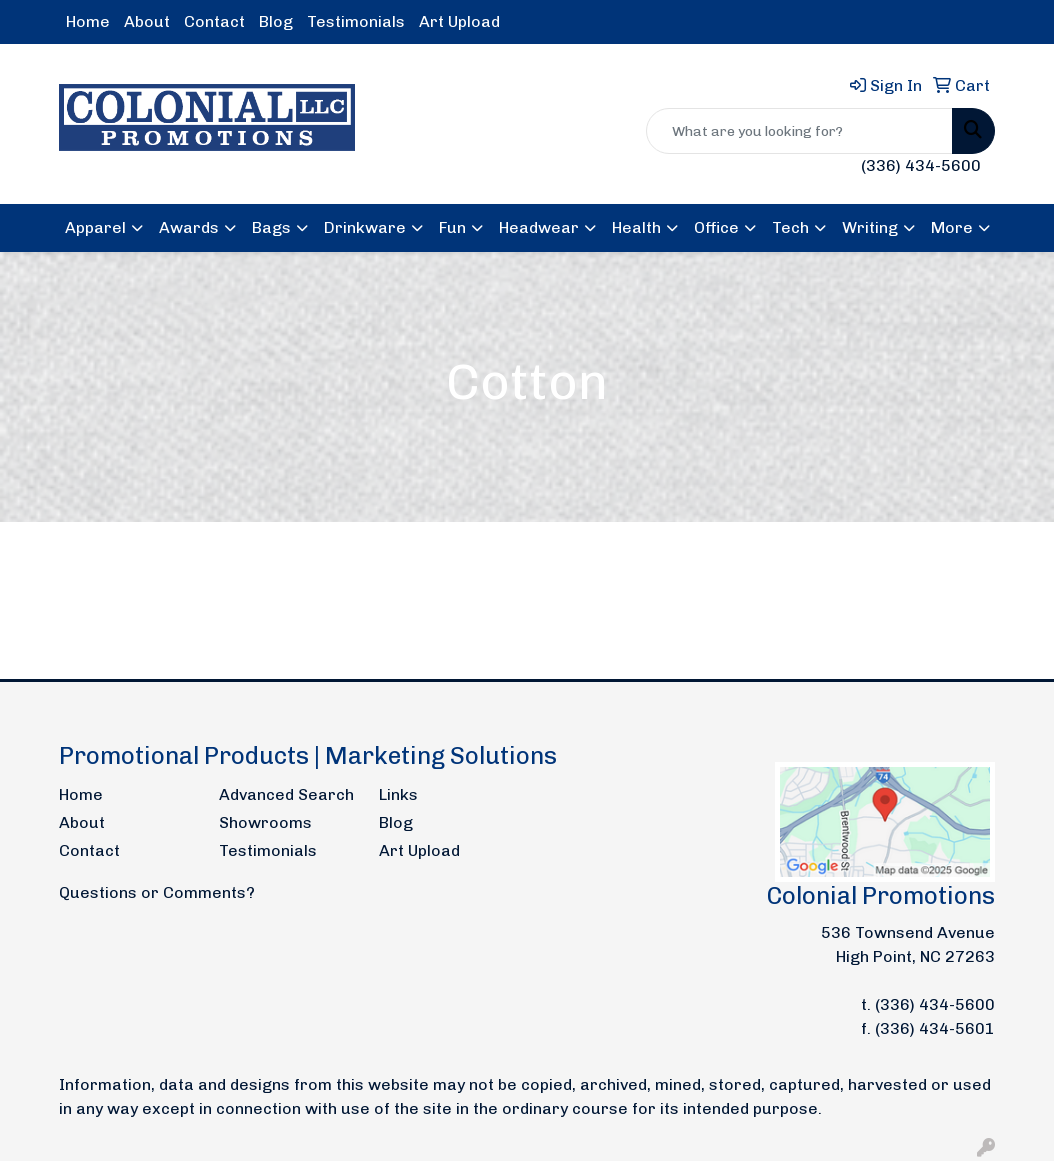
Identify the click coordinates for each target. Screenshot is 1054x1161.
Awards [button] (189, 227)
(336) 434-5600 (921, 165)
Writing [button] (870, 227)
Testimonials (356, 21)
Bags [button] (271, 227)
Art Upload (459, 21)
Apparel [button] (95, 227)
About (147, 21)
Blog (276, 21)
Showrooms (265, 822)
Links (398, 794)
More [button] (952, 227)
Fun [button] (452, 227)
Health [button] (636, 227)
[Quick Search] (799, 131)
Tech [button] (790, 227)
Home (88, 21)
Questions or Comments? (157, 892)
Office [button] (716, 227)
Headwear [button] (539, 227)
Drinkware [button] (365, 227)
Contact (214, 21)
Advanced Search (286, 794)
